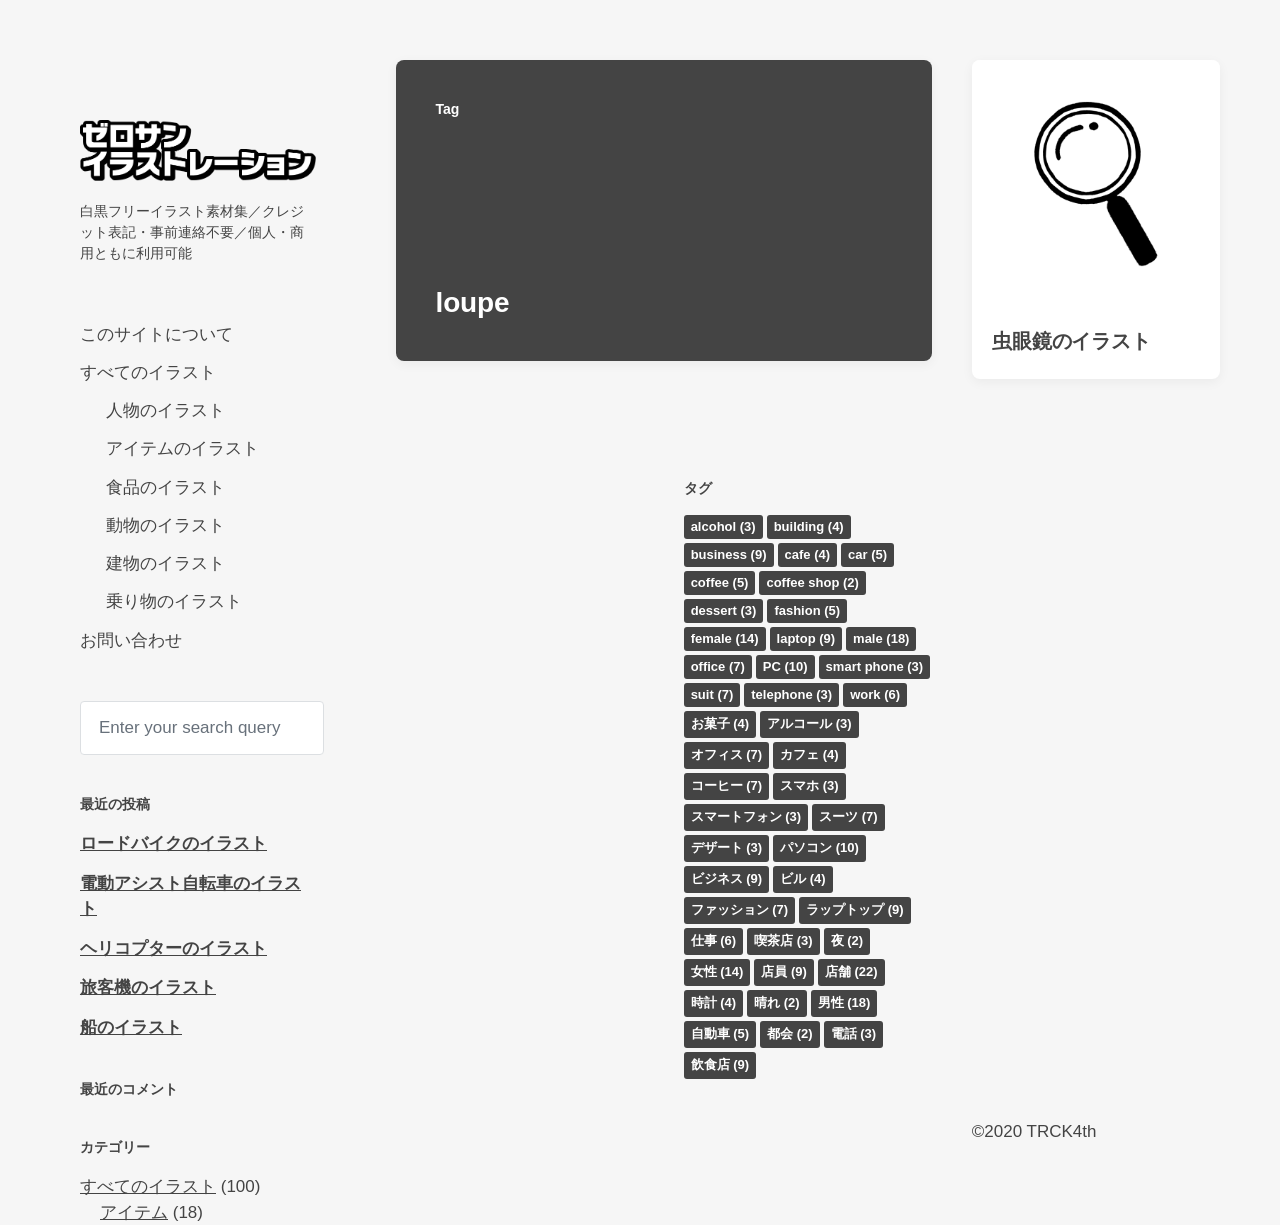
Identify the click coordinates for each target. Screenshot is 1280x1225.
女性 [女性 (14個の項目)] (717, 971)
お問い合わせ (131, 640)
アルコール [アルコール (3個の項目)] (809, 723)
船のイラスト (131, 1027)
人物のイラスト (165, 410)
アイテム (134, 1212)
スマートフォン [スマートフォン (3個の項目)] (746, 816)
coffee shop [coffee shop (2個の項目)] (812, 582)
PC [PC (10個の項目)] (785, 666)
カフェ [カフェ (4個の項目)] (809, 754)
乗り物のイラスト (174, 601)
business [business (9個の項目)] (729, 554)
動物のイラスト (165, 525)
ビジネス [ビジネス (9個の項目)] (727, 878)
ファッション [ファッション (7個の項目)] (740, 909)
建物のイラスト (165, 563)
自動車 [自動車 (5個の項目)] (720, 1033)
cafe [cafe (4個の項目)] (808, 554)
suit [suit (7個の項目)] (712, 694)
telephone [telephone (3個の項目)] (791, 694)
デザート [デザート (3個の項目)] (727, 847)
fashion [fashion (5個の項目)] (807, 610)
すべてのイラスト (148, 372)
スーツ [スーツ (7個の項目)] (848, 816)
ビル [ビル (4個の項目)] (803, 878)
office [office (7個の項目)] (718, 666)
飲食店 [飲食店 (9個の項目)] (720, 1064)
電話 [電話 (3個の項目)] (854, 1033)
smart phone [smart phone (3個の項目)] (875, 666)
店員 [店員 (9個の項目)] (784, 971)
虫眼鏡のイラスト (1071, 341)
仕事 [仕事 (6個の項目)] (714, 940)
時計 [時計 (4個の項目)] (714, 1002)
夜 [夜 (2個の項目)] (847, 940)
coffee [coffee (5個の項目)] (720, 582)
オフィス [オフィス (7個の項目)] (727, 754)
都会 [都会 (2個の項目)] (790, 1033)
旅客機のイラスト (148, 987)
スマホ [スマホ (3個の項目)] (809, 785)
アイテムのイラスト (182, 448)
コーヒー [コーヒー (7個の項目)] (727, 785)
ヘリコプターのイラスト (173, 948)
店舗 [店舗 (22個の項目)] (851, 971)
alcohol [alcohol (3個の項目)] (723, 526)
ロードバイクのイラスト (173, 843)
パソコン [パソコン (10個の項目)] (819, 847)
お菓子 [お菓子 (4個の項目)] (720, 723)
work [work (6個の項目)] (875, 694)
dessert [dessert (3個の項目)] (724, 610)
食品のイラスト (165, 487)
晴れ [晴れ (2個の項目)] (777, 1002)
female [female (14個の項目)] (725, 638)
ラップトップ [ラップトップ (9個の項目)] (855, 909)
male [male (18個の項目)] (881, 638)
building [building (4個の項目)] (809, 526)
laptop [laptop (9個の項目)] (806, 638)
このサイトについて (156, 334)
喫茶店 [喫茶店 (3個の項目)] (783, 940)
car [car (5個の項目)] (867, 554)
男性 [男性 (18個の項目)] (844, 1002)
